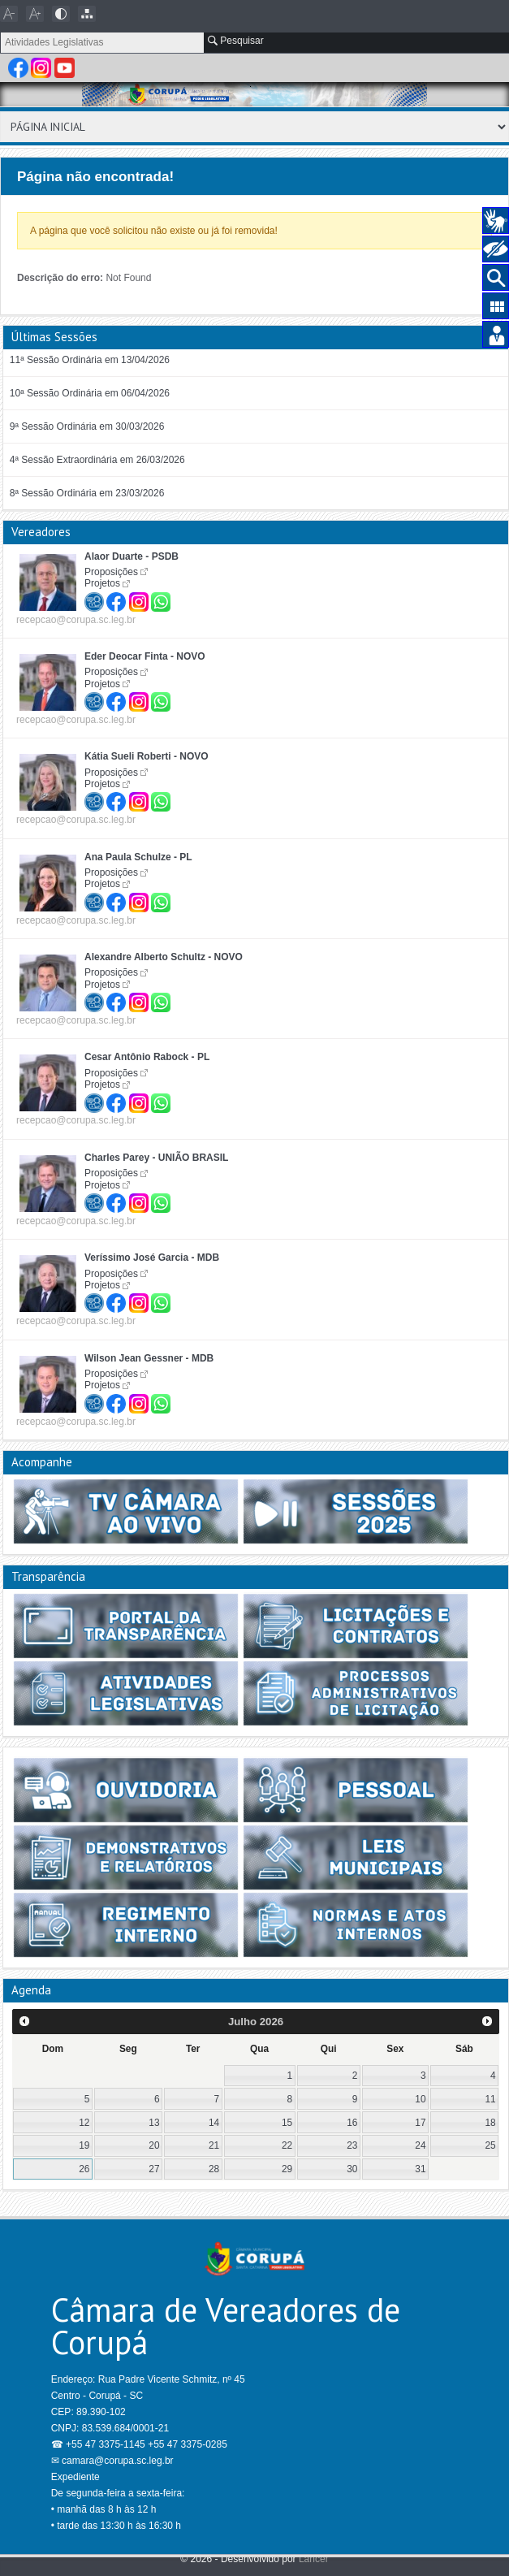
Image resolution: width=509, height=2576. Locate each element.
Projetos (102, 583)
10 (420, 2099)
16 (352, 2122)
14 (214, 2122)
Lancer (314, 2559)
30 (352, 2169)
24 (420, 2145)
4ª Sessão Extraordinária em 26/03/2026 (97, 459)
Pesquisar (236, 40)
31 (420, 2169)
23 (352, 2145)
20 (154, 2145)
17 (420, 2122)
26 (84, 2169)
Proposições (111, 572)
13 (154, 2122)
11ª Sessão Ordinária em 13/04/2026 (90, 360)
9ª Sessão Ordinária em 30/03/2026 (87, 426)
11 (490, 2099)
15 (287, 2122)
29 (287, 2169)
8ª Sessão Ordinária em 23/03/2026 (87, 493)
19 (84, 2145)
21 (214, 2145)
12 (84, 2122)
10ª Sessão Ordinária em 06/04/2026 (90, 393)
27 (154, 2169)
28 (214, 2169)
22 (287, 2145)
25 (490, 2145)
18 (490, 2122)
